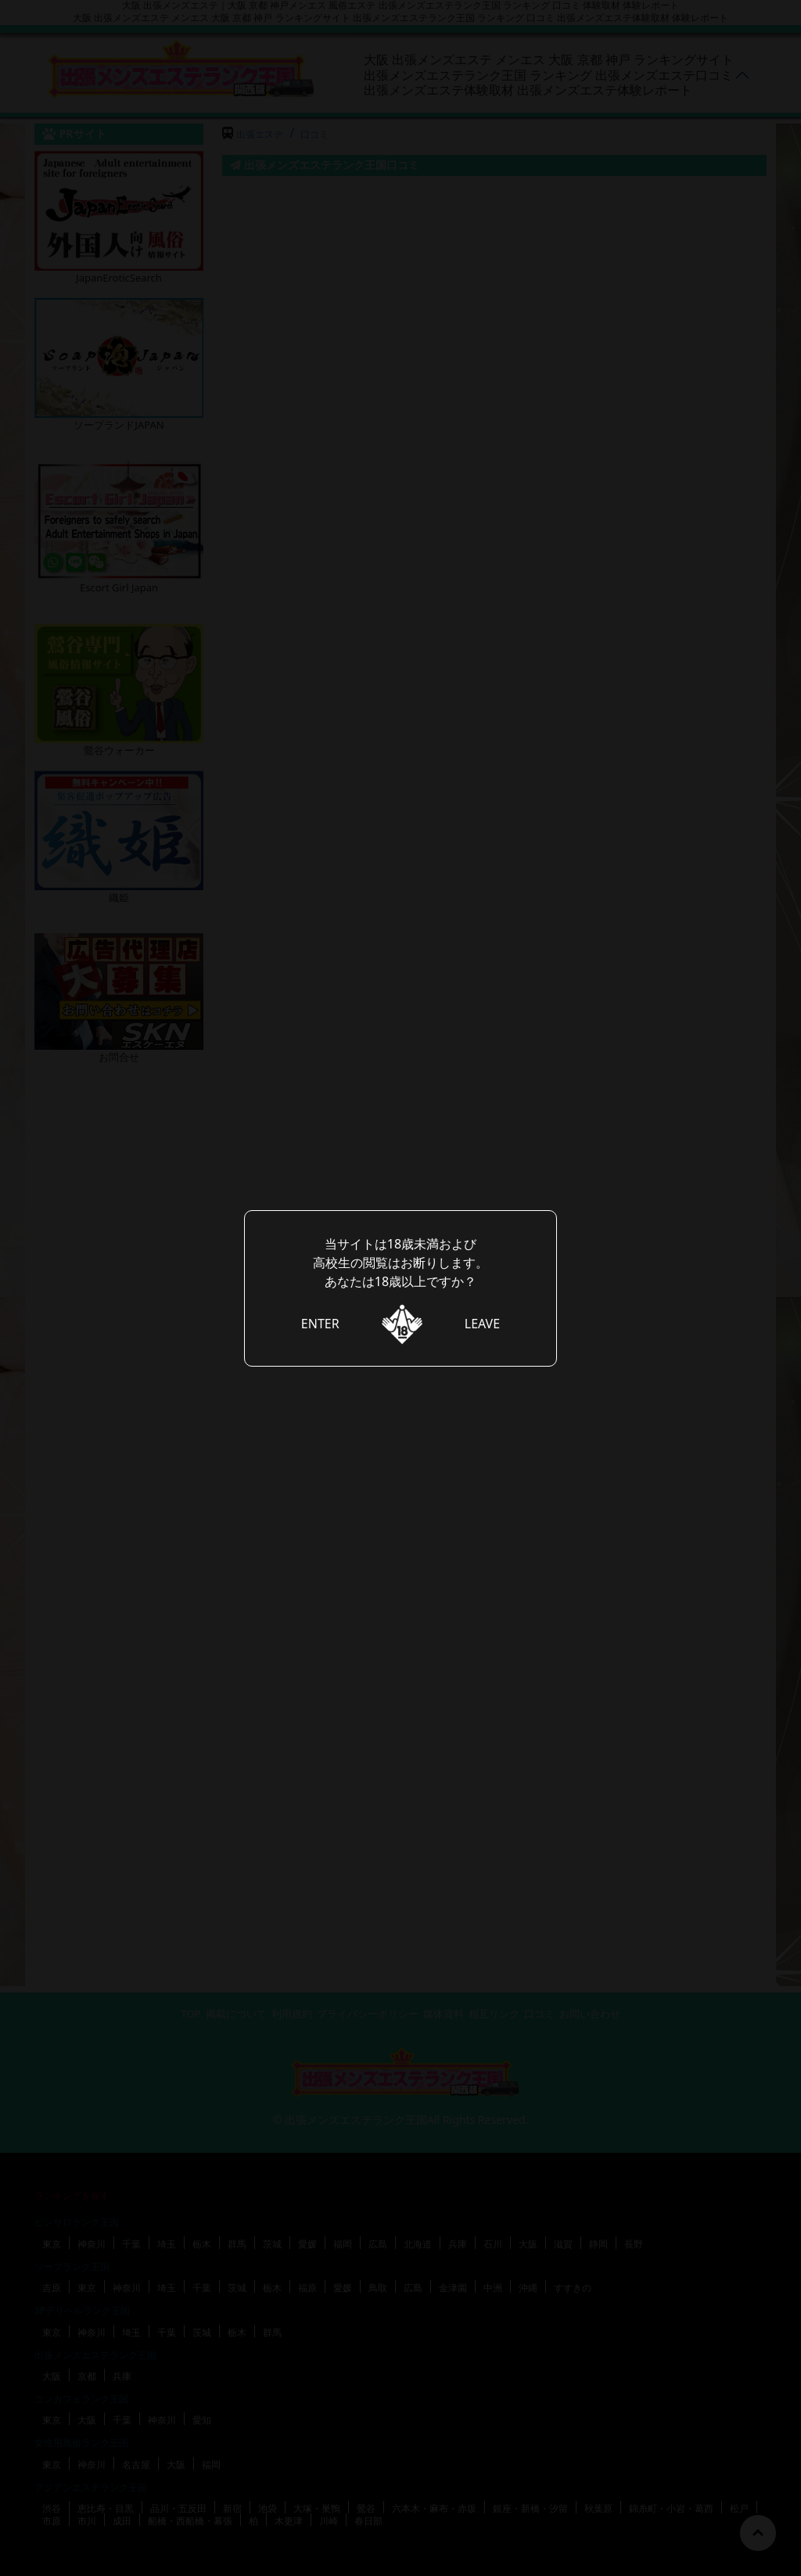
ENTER (320, 1323)
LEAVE (482, 1323)
